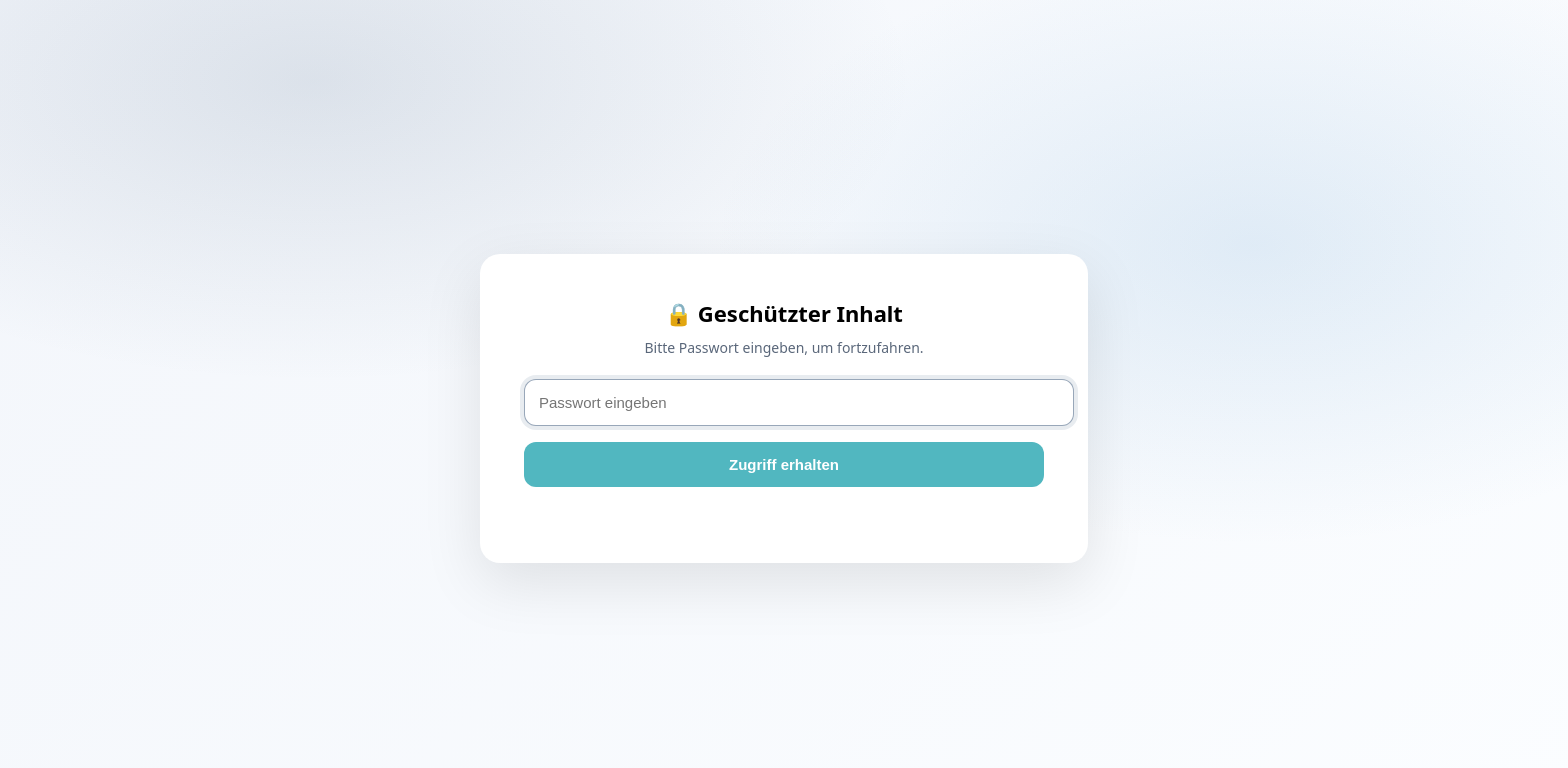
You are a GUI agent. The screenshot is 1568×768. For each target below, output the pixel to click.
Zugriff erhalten (784, 464)
